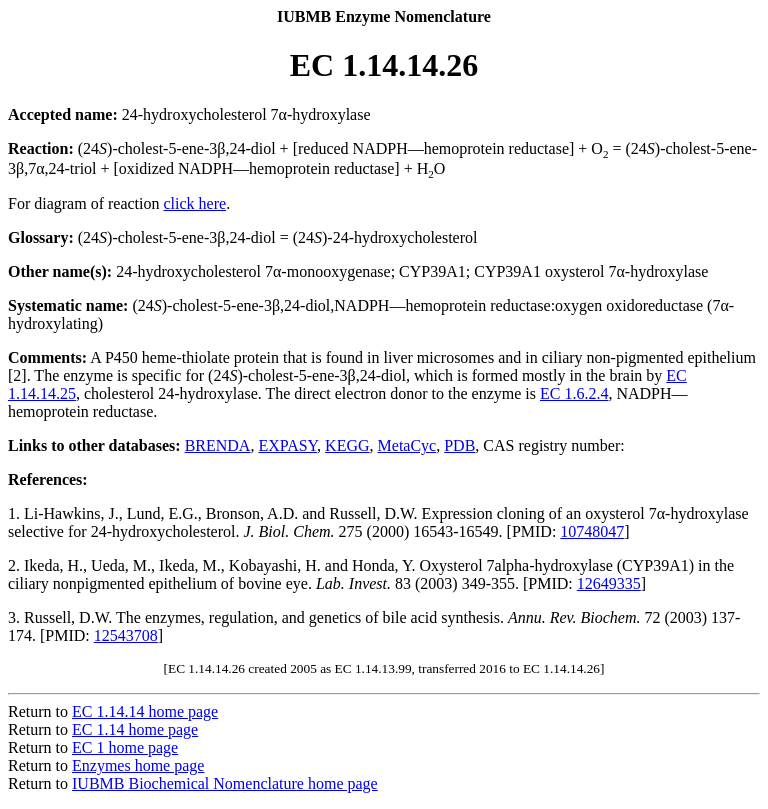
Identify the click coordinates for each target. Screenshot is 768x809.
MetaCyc (407, 445)
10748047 (592, 531)
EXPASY (287, 445)
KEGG (347, 445)
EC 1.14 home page (135, 729)
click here (195, 203)
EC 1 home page (125, 747)
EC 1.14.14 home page (145, 711)
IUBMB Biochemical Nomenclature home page (225, 783)
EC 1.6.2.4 (574, 393)
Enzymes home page (138, 765)
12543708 (126, 635)
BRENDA (218, 445)
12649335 (609, 583)
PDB (459, 445)
